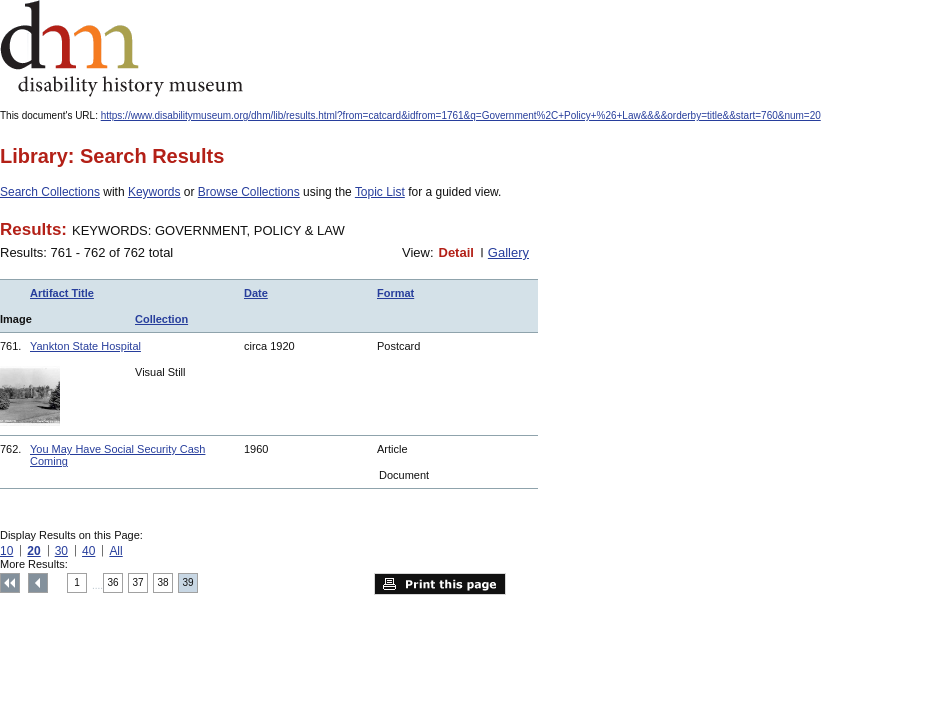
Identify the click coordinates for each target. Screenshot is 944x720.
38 (163, 582)
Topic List (380, 192)
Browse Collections (249, 192)
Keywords (154, 192)
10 (6, 551)
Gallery (508, 252)
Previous (38, 583)
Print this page (440, 584)
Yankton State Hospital (85, 346)
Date (256, 293)
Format (395, 293)
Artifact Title (62, 293)
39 (188, 582)
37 (138, 582)
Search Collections (50, 192)
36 (113, 582)
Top (10, 583)
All (115, 551)
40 (88, 551)
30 (61, 551)
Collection (161, 319)
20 (33, 551)
